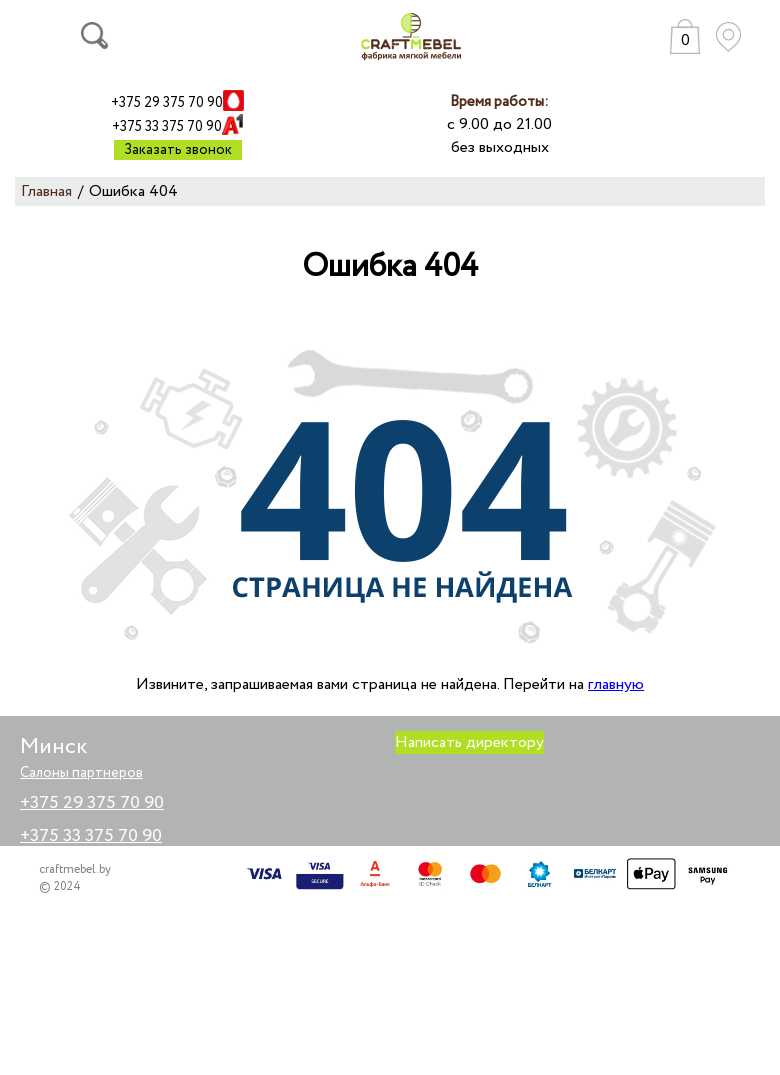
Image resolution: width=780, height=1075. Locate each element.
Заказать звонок (178, 150)
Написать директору (469, 742)
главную (616, 684)
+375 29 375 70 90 (167, 103)
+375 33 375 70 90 (167, 127)
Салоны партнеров (81, 773)
